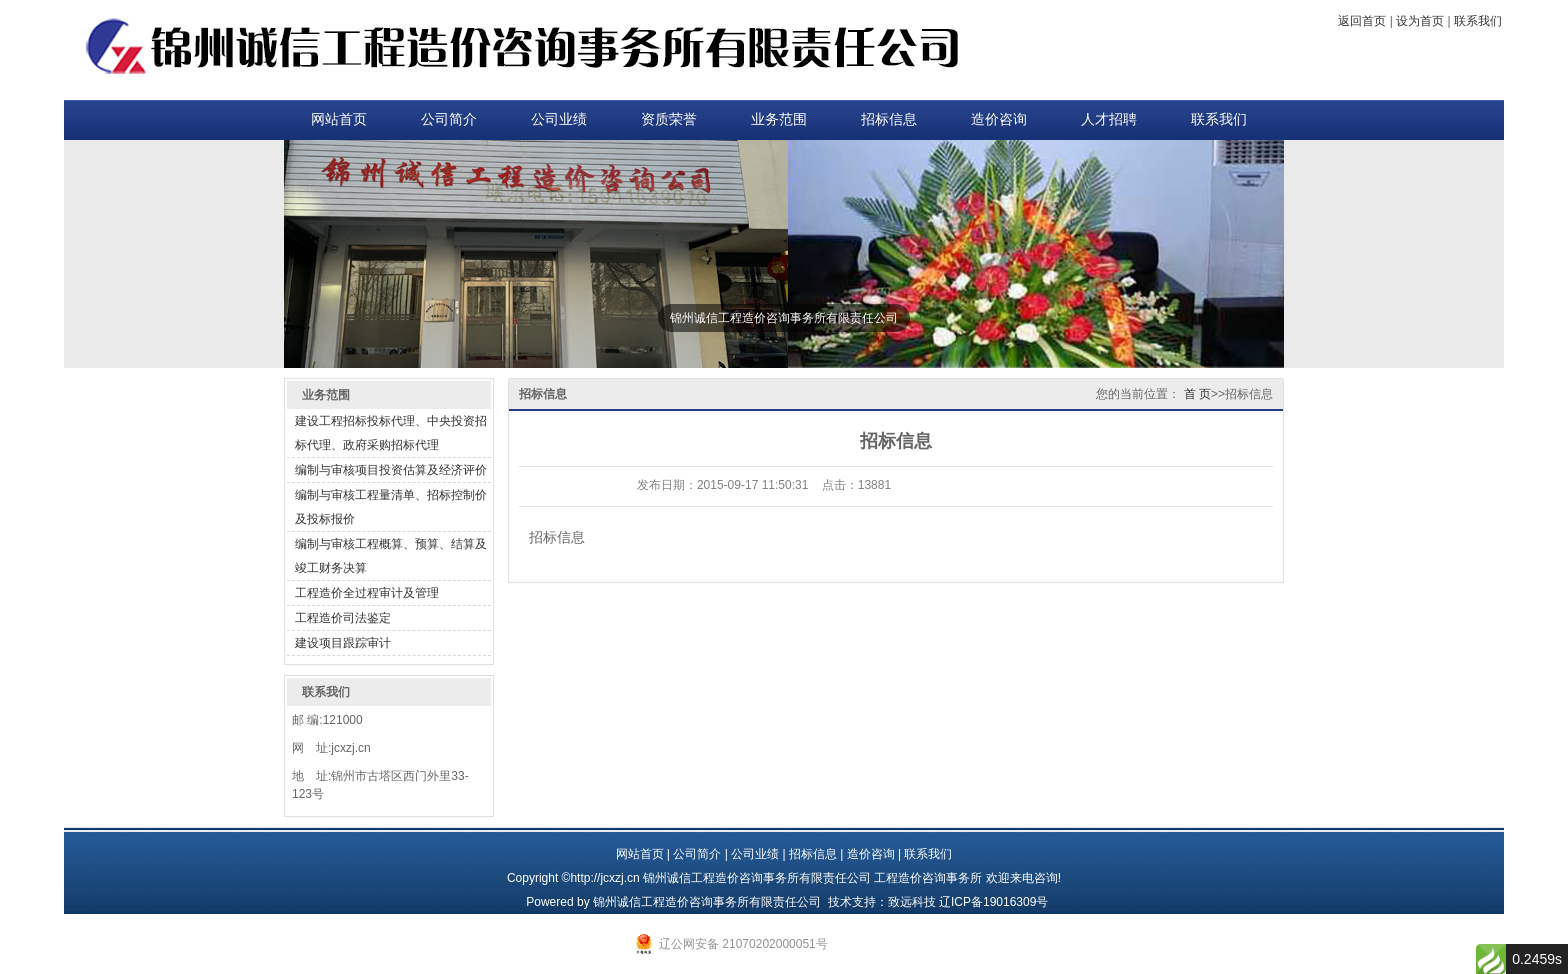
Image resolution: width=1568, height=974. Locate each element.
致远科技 (912, 902)
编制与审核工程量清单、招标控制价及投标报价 (391, 507)
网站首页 (339, 119)
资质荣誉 (669, 119)
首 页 (1197, 394)
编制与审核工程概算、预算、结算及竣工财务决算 (391, 556)
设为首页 (1420, 21)
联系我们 (1478, 21)
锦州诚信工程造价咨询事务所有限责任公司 (707, 902)
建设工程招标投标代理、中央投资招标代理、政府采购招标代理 (391, 433)
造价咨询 (999, 119)
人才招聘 (1109, 119)
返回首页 (1362, 21)
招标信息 (889, 119)
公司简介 (449, 119)
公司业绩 (559, 119)
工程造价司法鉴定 (343, 618)
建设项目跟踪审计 (343, 643)
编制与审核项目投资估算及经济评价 (391, 470)
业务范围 (779, 119)
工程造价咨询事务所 (928, 878)
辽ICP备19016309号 (993, 902)
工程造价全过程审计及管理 (367, 593)
